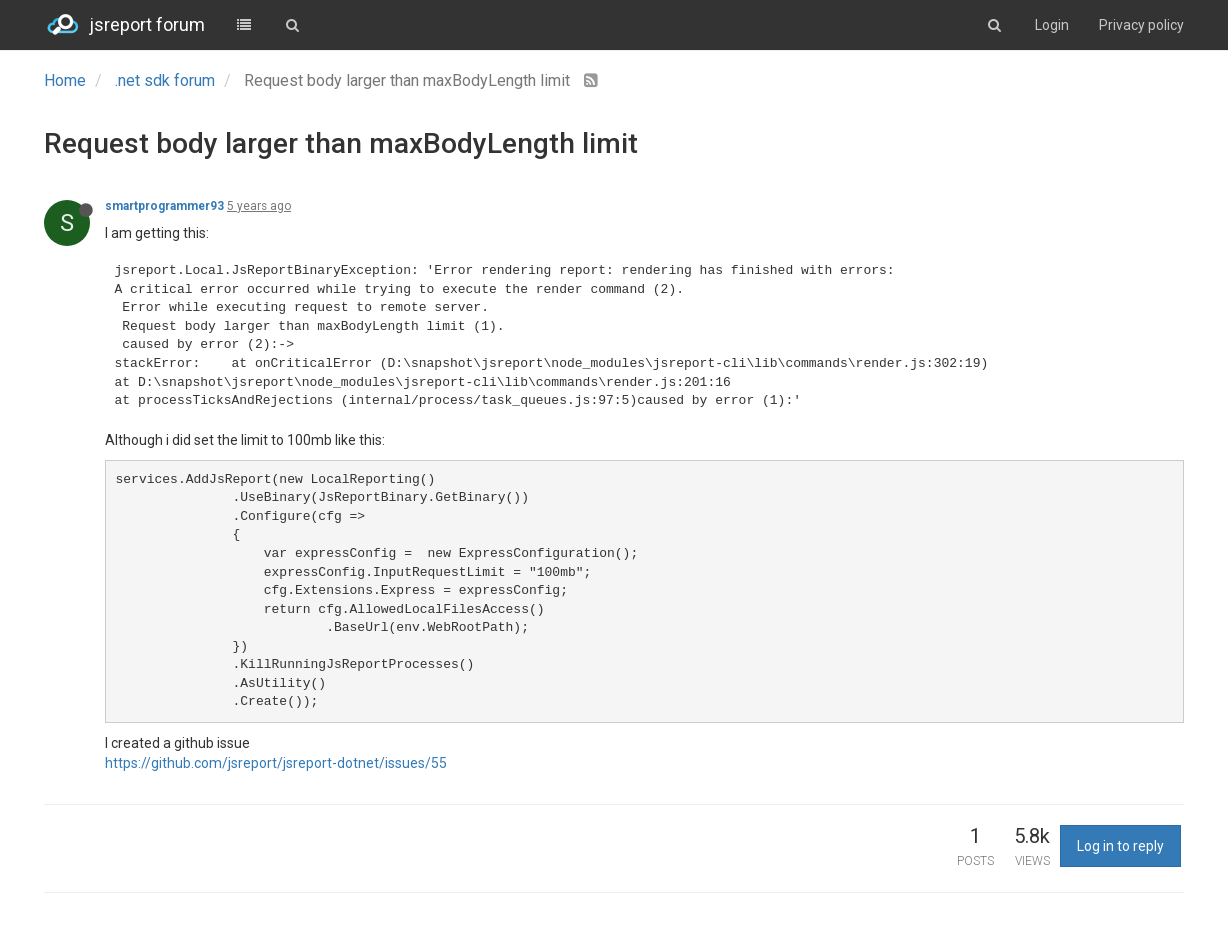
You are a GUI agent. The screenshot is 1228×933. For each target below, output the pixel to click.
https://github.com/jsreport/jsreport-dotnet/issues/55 (276, 763)
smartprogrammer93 (164, 206)
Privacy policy (1141, 25)
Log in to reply (1120, 846)
